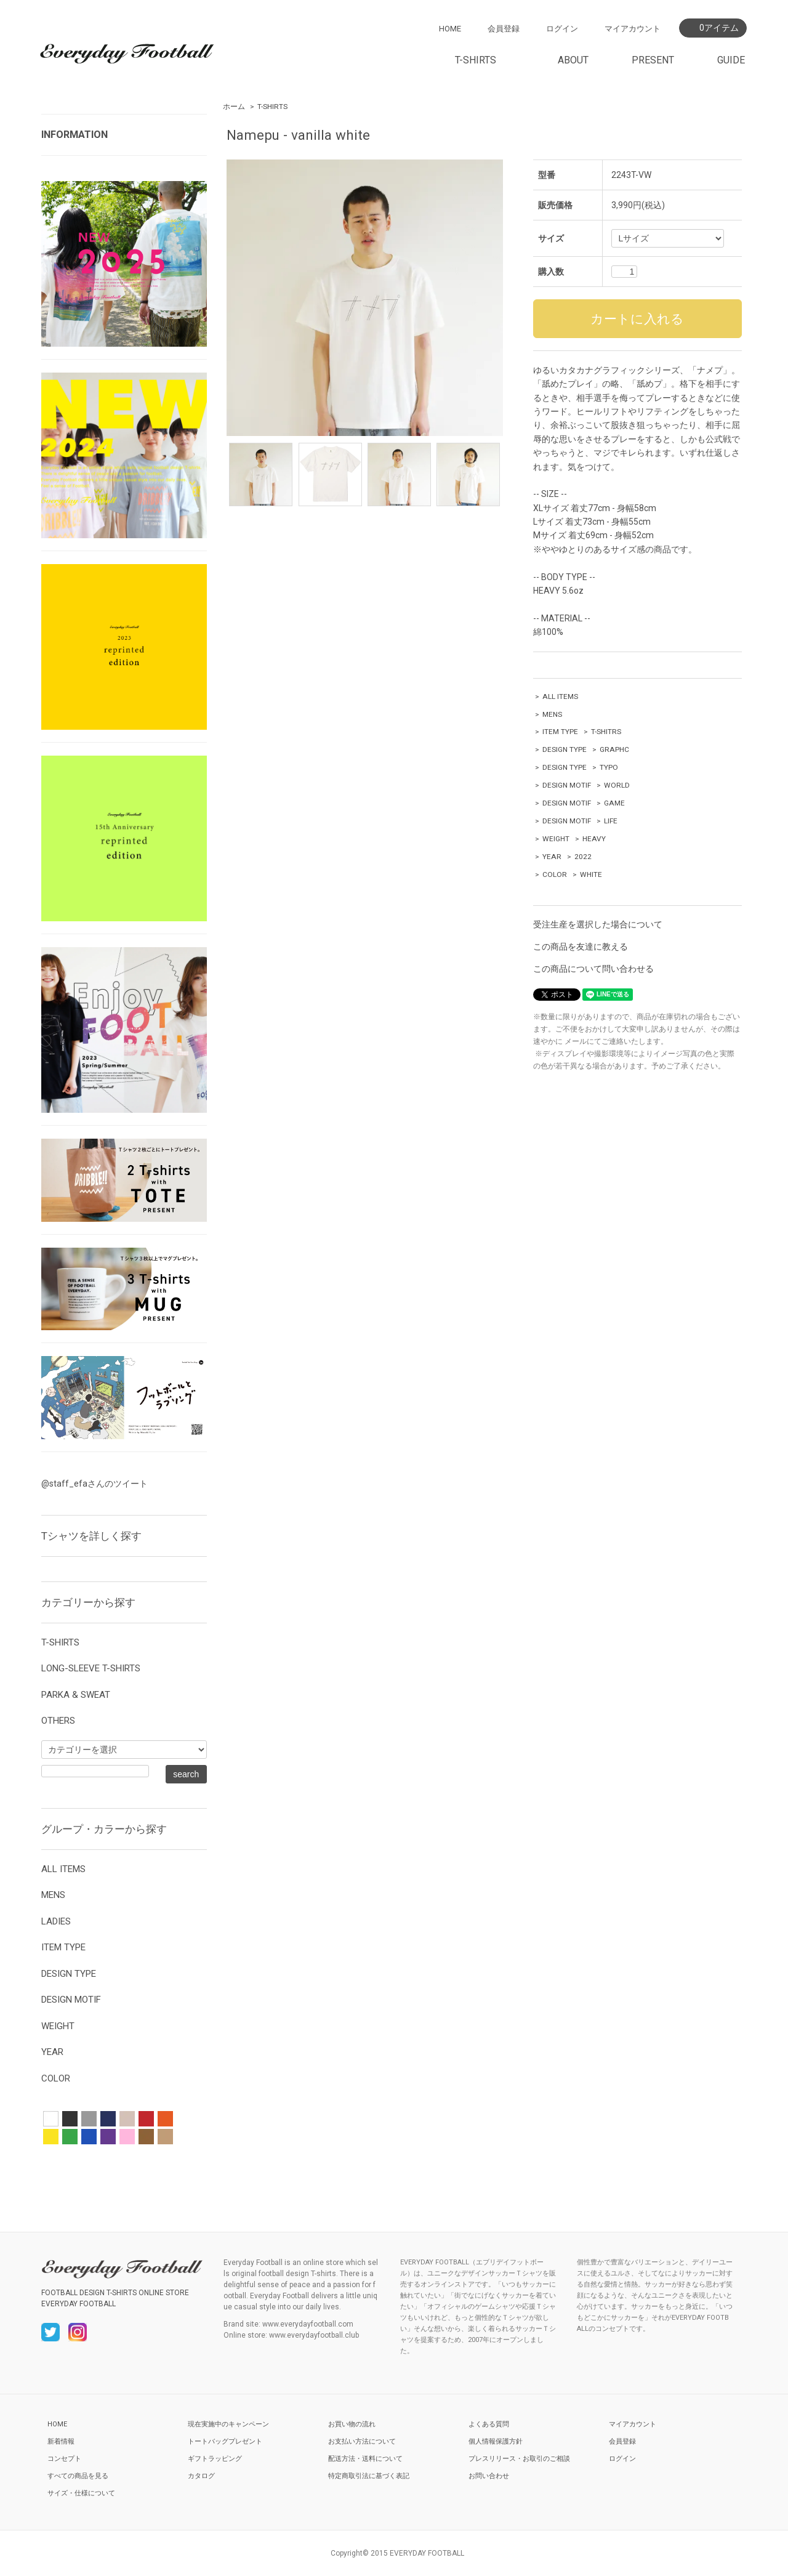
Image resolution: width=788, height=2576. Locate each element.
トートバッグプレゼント (225, 2441)
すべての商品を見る (77, 2476)
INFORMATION (74, 134)
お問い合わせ (488, 2476)
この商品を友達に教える (580, 946)
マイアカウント (633, 28)
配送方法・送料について (365, 2459)
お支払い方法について (362, 2441)
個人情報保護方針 (495, 2441)
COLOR (554, 874)
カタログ (201, 2476)
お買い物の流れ (352, 2424)
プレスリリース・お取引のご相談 (519, 2459)
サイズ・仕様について (81, 2493)
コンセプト (64, 2459)
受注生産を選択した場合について (597, 924)
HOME (450, 28)
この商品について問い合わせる (593, 969)
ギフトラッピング (215, 2459)
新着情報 (60, 2441)
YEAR (551, 856)
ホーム (234, 106)
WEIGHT (555, 838)
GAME (614, 803)
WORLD (617, 785)
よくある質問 (488, 2424)
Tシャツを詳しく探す (91, 1536)
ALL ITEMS (560, 696)
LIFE (610, 821)
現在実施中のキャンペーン (228, 2424)
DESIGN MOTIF (566, 785)
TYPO (609, 767)
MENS (552, 714)
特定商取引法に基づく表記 (368, 2476)
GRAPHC (614, 749)
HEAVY (594, 838)
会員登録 (504, 28)
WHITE (591, 874)
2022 (583, 856)
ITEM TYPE (560, 731)
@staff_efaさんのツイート (94, 1483)
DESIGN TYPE (564, 749)
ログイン (562, 28)
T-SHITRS (606, 731)
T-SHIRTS (272, 106)
